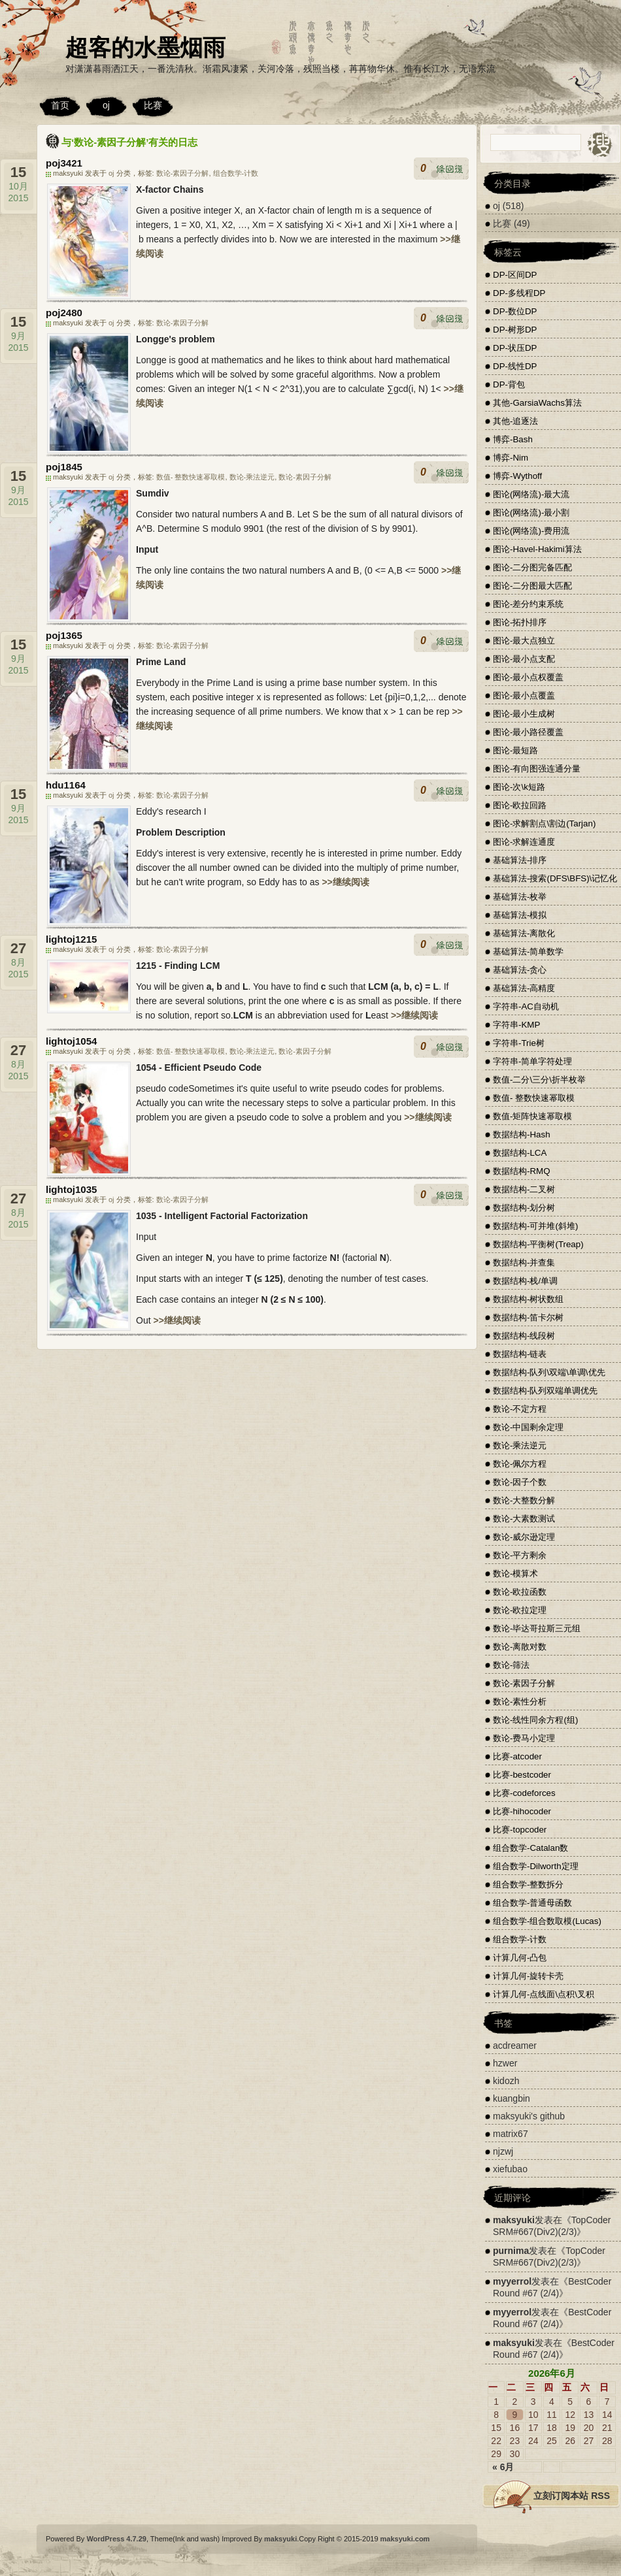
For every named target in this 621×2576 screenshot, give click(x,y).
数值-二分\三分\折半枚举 (539, 1079)
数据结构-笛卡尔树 (528, 1317)
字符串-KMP (516, 1025)
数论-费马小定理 (524, 1738)
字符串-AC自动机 (526, 1006)
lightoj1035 (71, 1189)
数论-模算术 (515, 1573)
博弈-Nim (510, 458)
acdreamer (515, 2045)
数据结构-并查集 (524, 1262)
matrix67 (510, 2133)
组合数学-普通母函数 (532, 1903)
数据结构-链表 (519, 1354)
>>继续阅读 (345, 882)
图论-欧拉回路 (519, 805)
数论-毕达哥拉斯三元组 (536, 1628)
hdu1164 (66, 785)
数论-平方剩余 (519, 1555)
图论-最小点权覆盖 (528, 677)
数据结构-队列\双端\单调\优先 (549, 1372)
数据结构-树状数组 (528, 1299)
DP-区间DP (515, 275)
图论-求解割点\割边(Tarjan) (544, 823)
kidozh (506, 2081)
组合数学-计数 (236, 173)
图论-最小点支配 (524, 659)
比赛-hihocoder (522, 1811)
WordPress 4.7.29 (116, 2539)
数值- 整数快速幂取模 (191, 477)
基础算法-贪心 (519, 970)
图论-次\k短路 (519, 787)
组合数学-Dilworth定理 (536, 1866)
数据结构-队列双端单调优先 (545, 1390)
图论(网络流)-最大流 (531, 494)
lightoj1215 (71, 939)
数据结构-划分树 (524, 1208)
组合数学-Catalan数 (530, 1848)
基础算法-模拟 (519, 915)
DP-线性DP (515, 366)
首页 (60, 105)
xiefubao (510, 2169)
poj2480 (64, 312)
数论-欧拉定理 (519, 1610)
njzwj (503, 2151)
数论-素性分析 (519, 1701)
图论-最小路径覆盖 (528, 732)
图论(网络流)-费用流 (531, 531)
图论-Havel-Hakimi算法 (537, 549)
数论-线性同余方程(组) (535, 1720)
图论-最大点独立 (524, 640)
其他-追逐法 (515, 421)
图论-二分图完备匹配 (532, 567)
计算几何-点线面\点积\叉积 (543, 1994)
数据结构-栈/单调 (525, 1281)
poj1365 (64, 635)
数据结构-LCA (519, 1153)
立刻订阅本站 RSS (571, 2495)
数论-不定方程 (519, 1409)
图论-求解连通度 (524, 842)
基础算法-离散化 (524, 933)
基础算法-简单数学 (528, 951)
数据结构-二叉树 (524, 1189)
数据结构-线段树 (524, 1336)
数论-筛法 (511, 1665)
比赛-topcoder (519, 1829)
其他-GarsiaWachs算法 (537, 403)
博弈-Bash (513, 439)
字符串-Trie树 (519, 1043)
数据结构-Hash (521, 1134)
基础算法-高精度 (524, 988)
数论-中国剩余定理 (528, 1427)
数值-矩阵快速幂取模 (532, 1116)
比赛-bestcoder (522, 1775)
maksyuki (514, 2220)
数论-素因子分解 (182, 173)
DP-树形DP (515, 329)
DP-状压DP (515, 348)
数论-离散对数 (519, 1647)
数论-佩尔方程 (519, 1464)
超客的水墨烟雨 (145, 47)
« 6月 (503, 2467)
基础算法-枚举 (519, 897)
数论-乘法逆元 (252, 477)
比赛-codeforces (524, 1793)
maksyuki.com (405, 2539)
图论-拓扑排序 (519, 622)
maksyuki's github (529, 2116)
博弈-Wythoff (517, 476)
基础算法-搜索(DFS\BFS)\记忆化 (555, 878)
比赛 (153, 105)
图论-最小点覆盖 (524, 695)
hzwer (505, 2063)
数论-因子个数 (519, 1482)
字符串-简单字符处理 (532, 1061)
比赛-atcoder (517, 1756)
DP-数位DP (515, 311)
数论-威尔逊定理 (524, 1537)
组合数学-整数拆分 (528, 1884)
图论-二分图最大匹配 (532, 586)
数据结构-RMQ (521, 1171)
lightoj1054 (71, 1041)
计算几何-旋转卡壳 (528, 1976)
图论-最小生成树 (524, 714)
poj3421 (64, 163)
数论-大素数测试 (524, 1519)
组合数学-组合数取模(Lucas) (547, 1921)
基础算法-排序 (519, 860)
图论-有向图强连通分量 (536, 769)
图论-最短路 (515, 750)
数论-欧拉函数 (519, 1592)
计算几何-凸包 (519, 1958)
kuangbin (511, 2098)
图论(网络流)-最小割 (531, 512)
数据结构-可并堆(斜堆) (535, 1226)
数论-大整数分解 (524, 1500)
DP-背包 (509, 384)
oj (106, 105)
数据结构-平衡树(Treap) (538, 1244)
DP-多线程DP (519, 293)
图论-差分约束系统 (528, 604)
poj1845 (64, 466)
